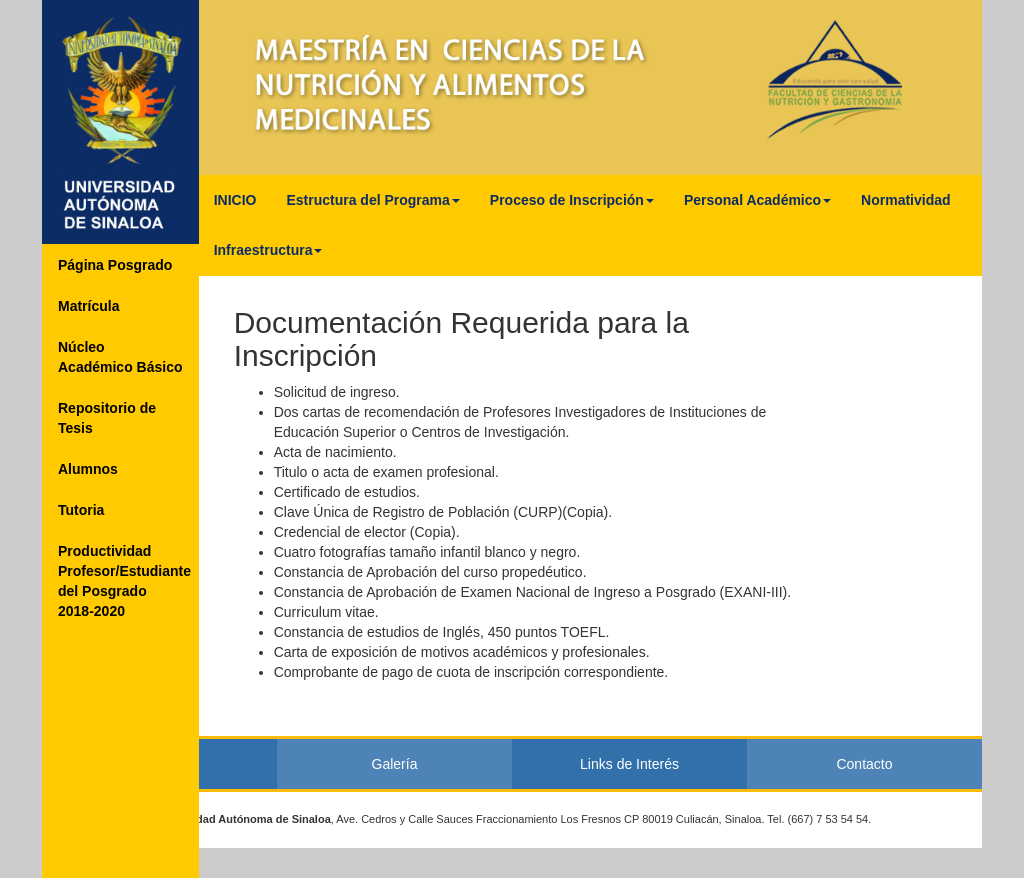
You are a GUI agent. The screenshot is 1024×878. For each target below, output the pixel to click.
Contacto (864, 764)
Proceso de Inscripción (572, 200)
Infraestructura (268, 250)
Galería (395, 764)
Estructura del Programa (372, 200)
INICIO (235, 200)
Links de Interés (629, 764)
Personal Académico (757, 200)
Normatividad (905, 200)
